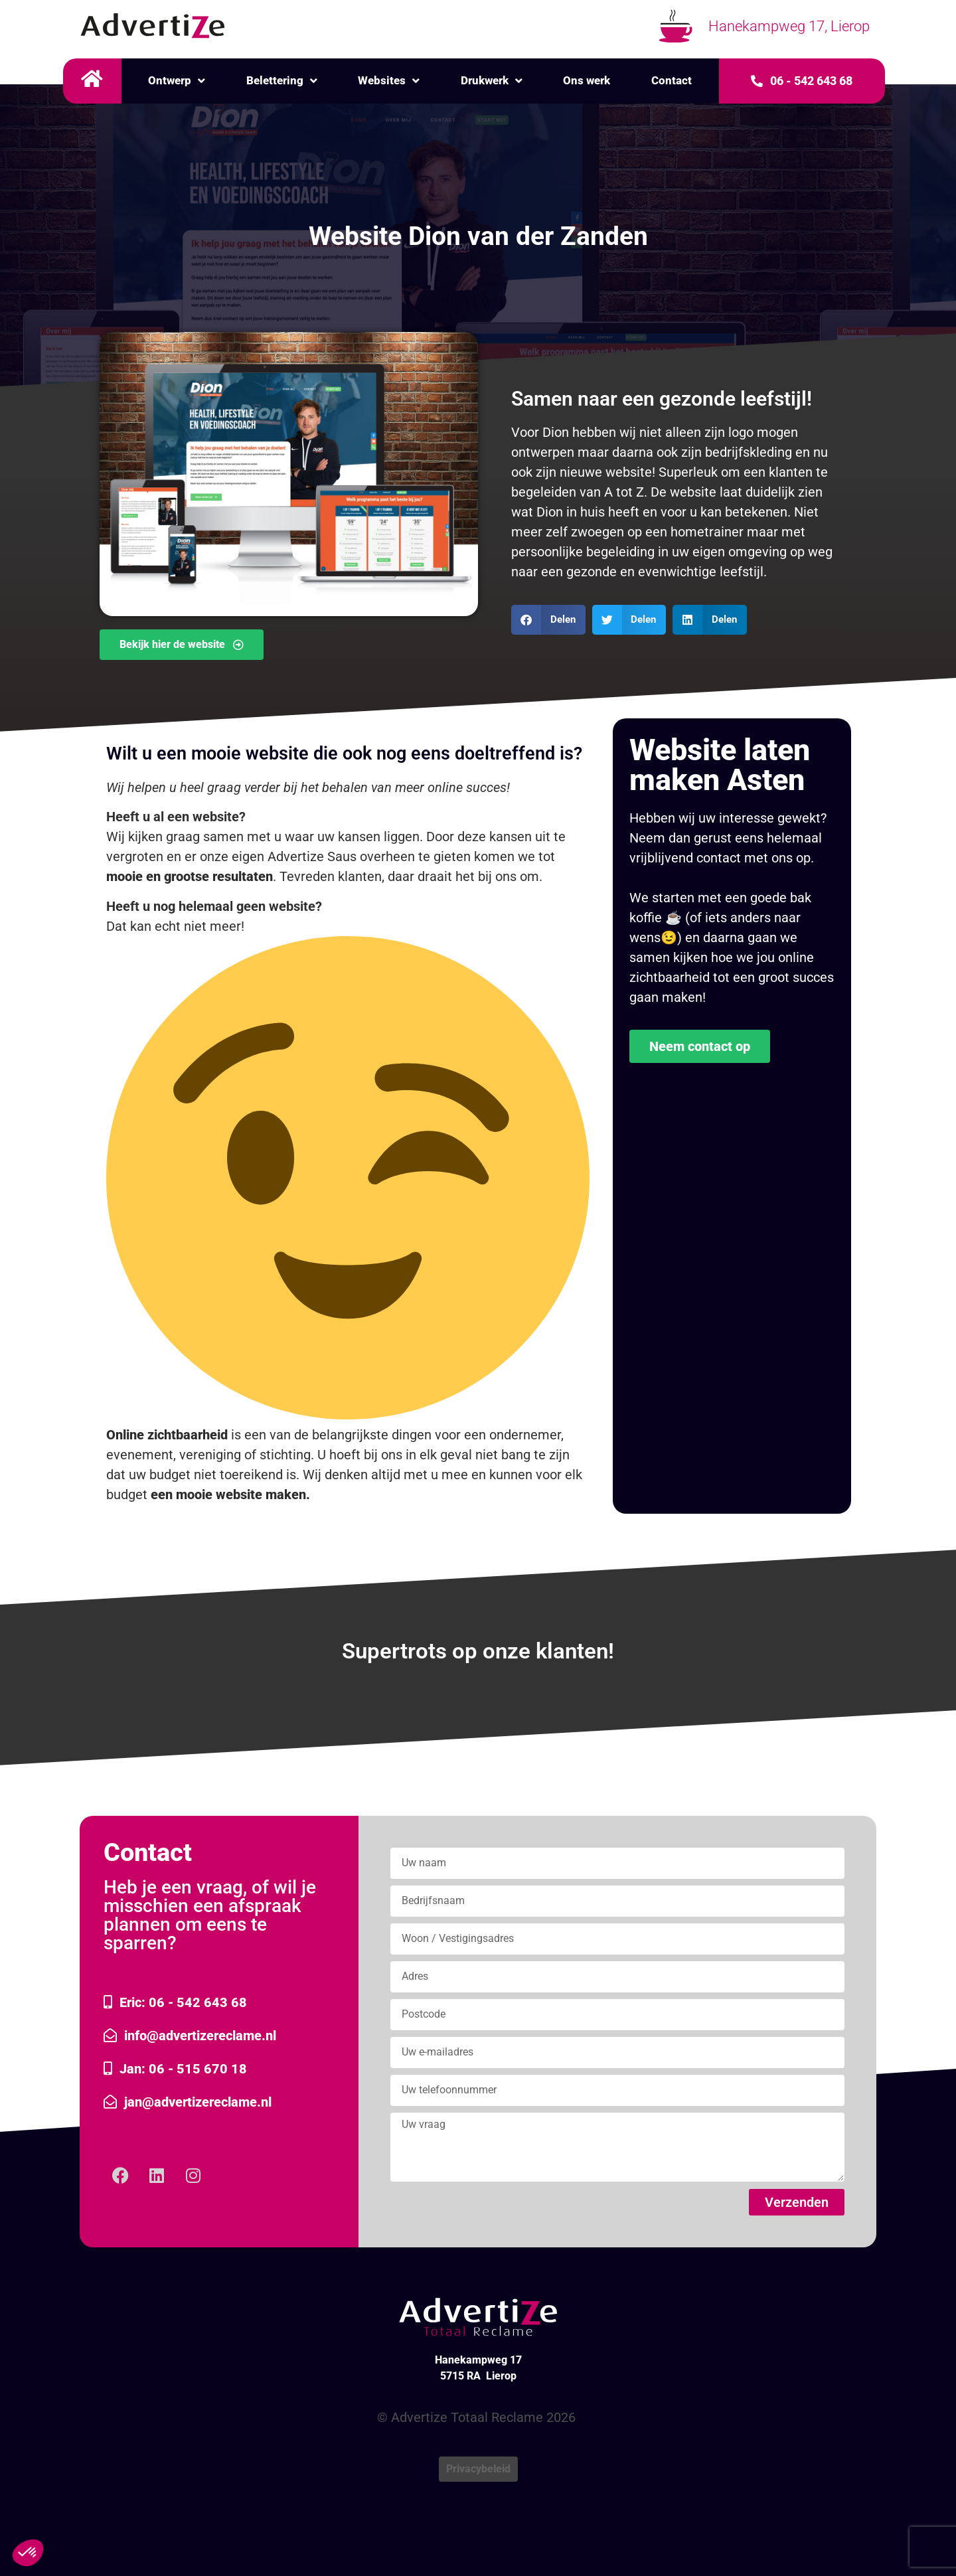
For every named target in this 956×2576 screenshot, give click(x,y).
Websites (389, 80)
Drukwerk (491, 80)
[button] (548, 620)
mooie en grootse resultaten (189, 876)
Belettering (281, 80)
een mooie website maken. (230, 1494)
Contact (671, 80)
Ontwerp (176, 80)
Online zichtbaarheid (167, 1435)
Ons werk (586, 80)
